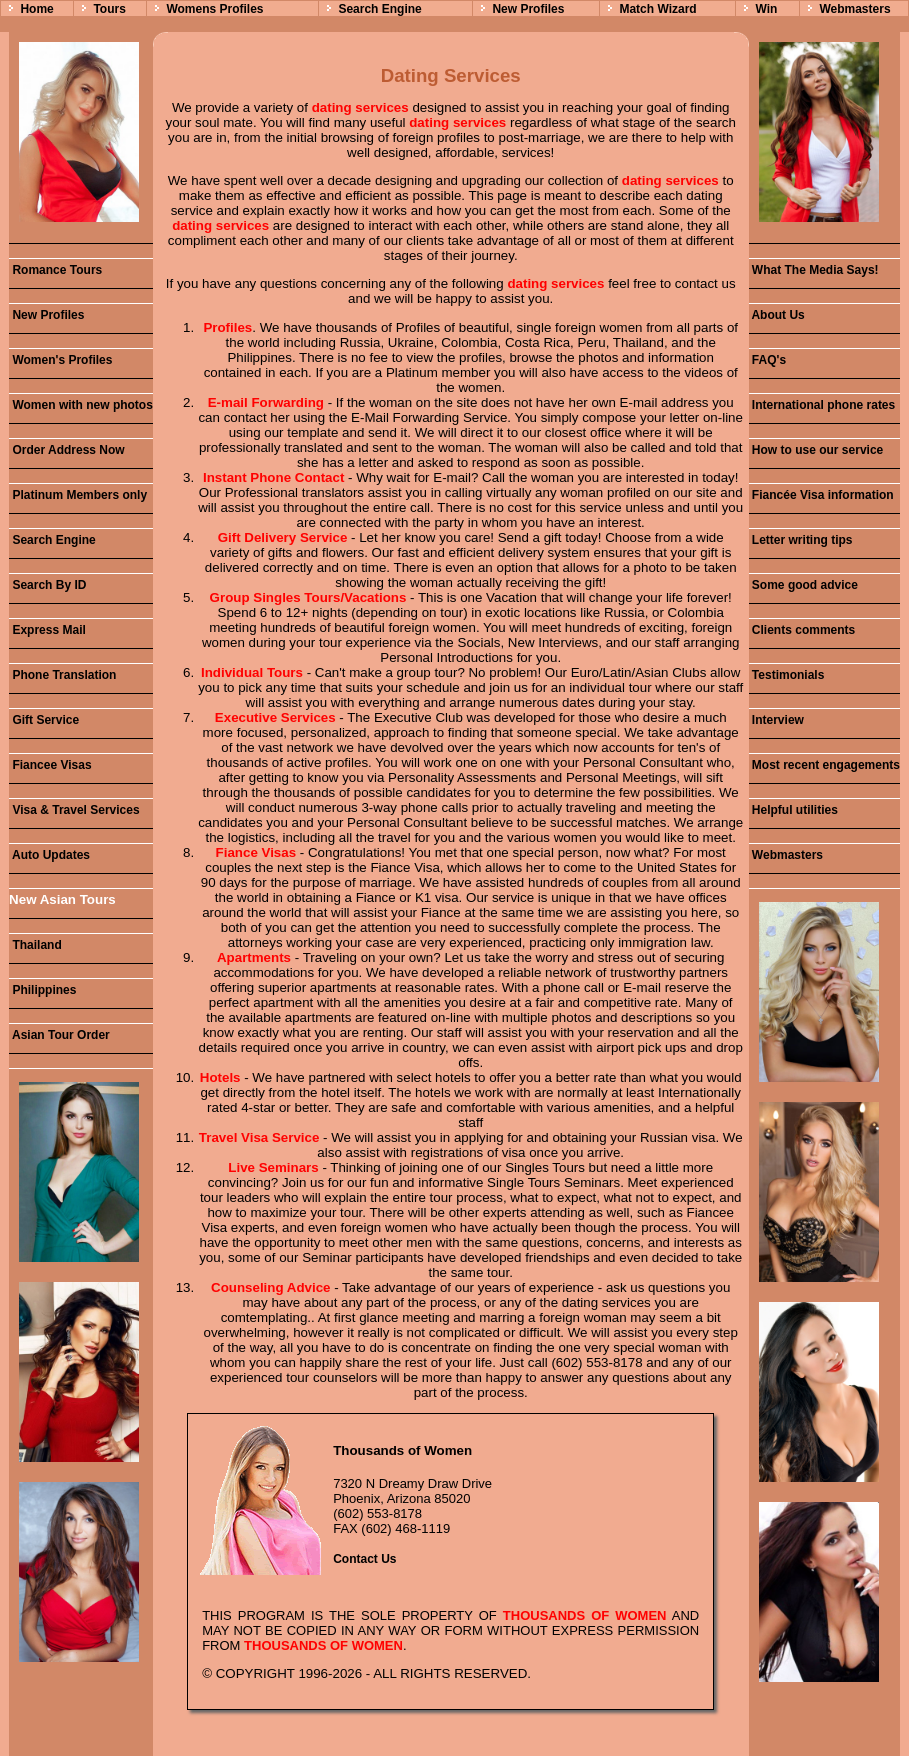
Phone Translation (62, 675)
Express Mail (47, 630)
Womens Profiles (214, 9)
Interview (776, 720)
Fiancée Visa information (821, 495)
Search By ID (47, 585)
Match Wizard (657, 9)
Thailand (35, 945)
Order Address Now (67, 450)
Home (36, 9)
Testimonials (787, 675)
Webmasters (854, 9)
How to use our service (816, 450)
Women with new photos (81, 405)
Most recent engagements (824, 765)
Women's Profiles (60, 360)
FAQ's (768, 360)
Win (766, 9)
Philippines (42, 990)
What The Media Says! (814, 270)
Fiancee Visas (50, 765)
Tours (109, 9)
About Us (777, 315)
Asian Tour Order (59, 1035)
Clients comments (802, 630)
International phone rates (822, 405)
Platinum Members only (78, 495)
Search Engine (379, 9)
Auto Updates (49, 855)
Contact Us (364, 1559)
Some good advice (803, 585)
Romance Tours (55, 270)
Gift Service (44, 720)
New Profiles (528, 9)
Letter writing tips (801, 540)
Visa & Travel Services (74, 810)
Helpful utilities (793, 810)
